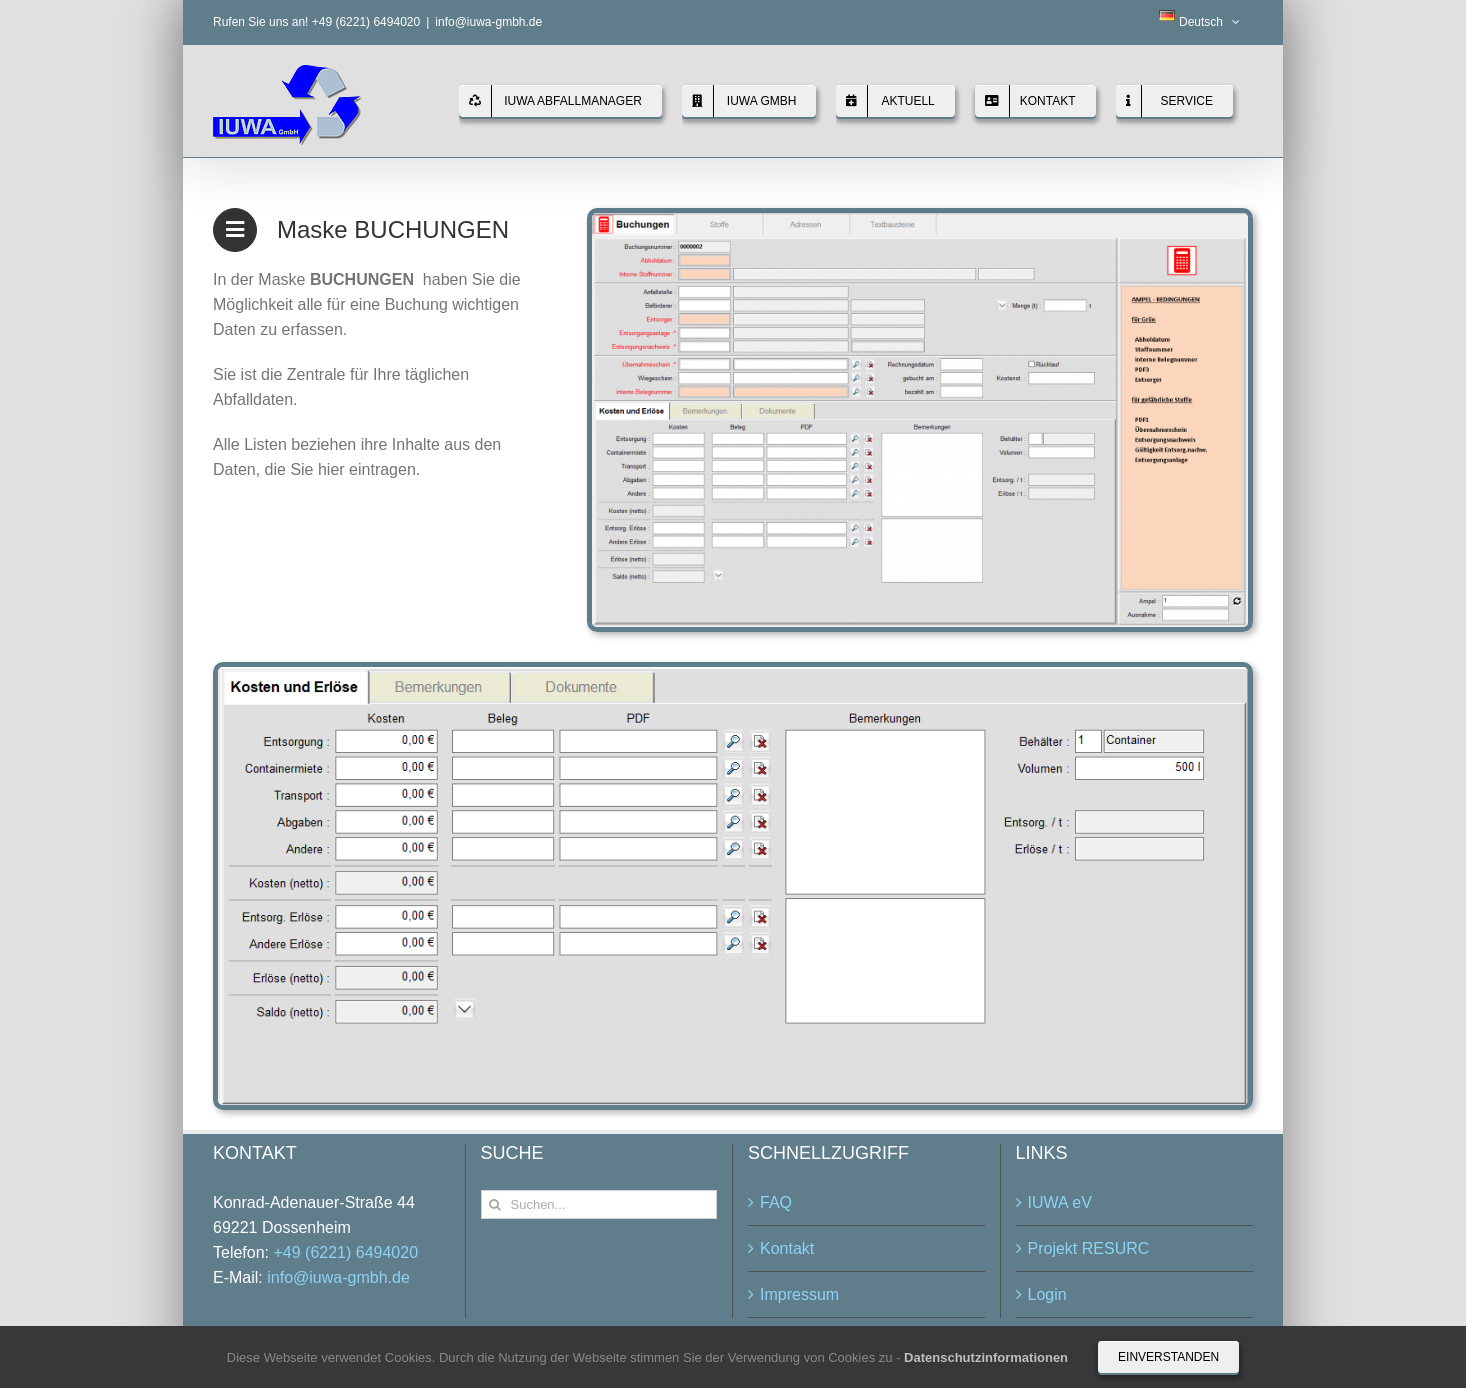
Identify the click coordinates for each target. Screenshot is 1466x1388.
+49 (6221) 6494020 (345, 1252)
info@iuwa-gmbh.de (488, 22)
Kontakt (787, 1248)
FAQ (776, 1202)
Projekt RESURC (1089, 1248)
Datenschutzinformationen (986, 1357)
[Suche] (495, 1204)
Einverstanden (1168, 1357)
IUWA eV (1060, 1202)
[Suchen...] (599, 1204)
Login (1047, 1294)
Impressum (799, 1294)
